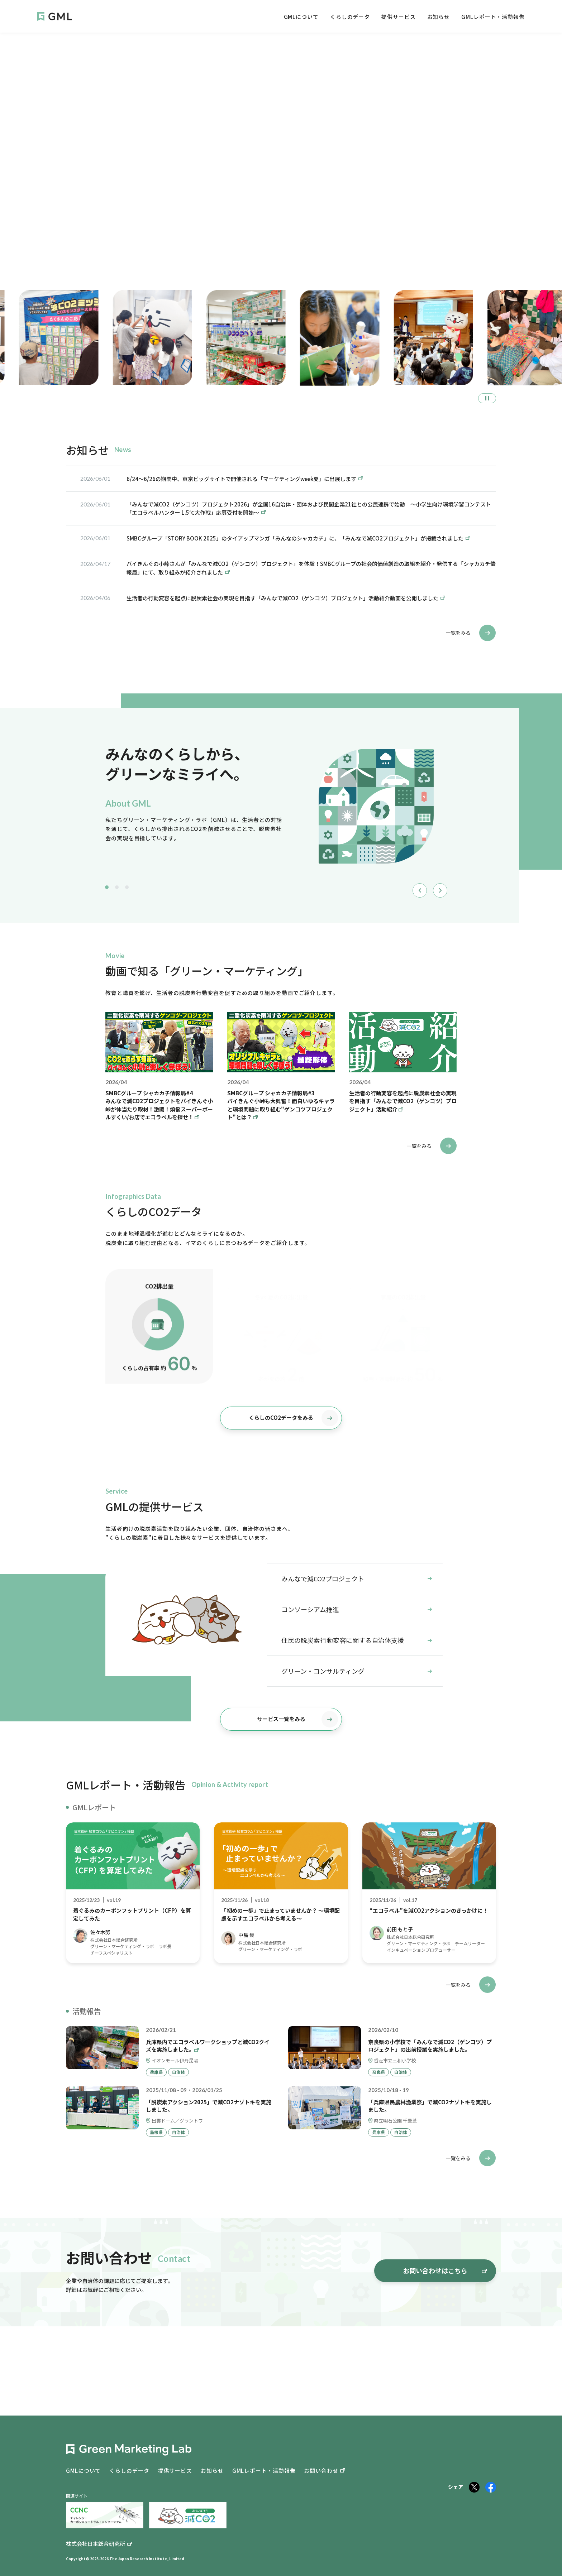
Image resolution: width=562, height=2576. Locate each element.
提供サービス (398, 16)
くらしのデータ (350, 16)
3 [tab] (127, 887)
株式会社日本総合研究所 (95, 2543)
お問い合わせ (321, 2470)
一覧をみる (471, 633)
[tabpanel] (277, 808)
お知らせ (438, 16)
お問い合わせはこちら (445, 2270)
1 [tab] (107, 887)
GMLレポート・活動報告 (493, 16)
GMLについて (301, 16)
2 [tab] (117, 887)
